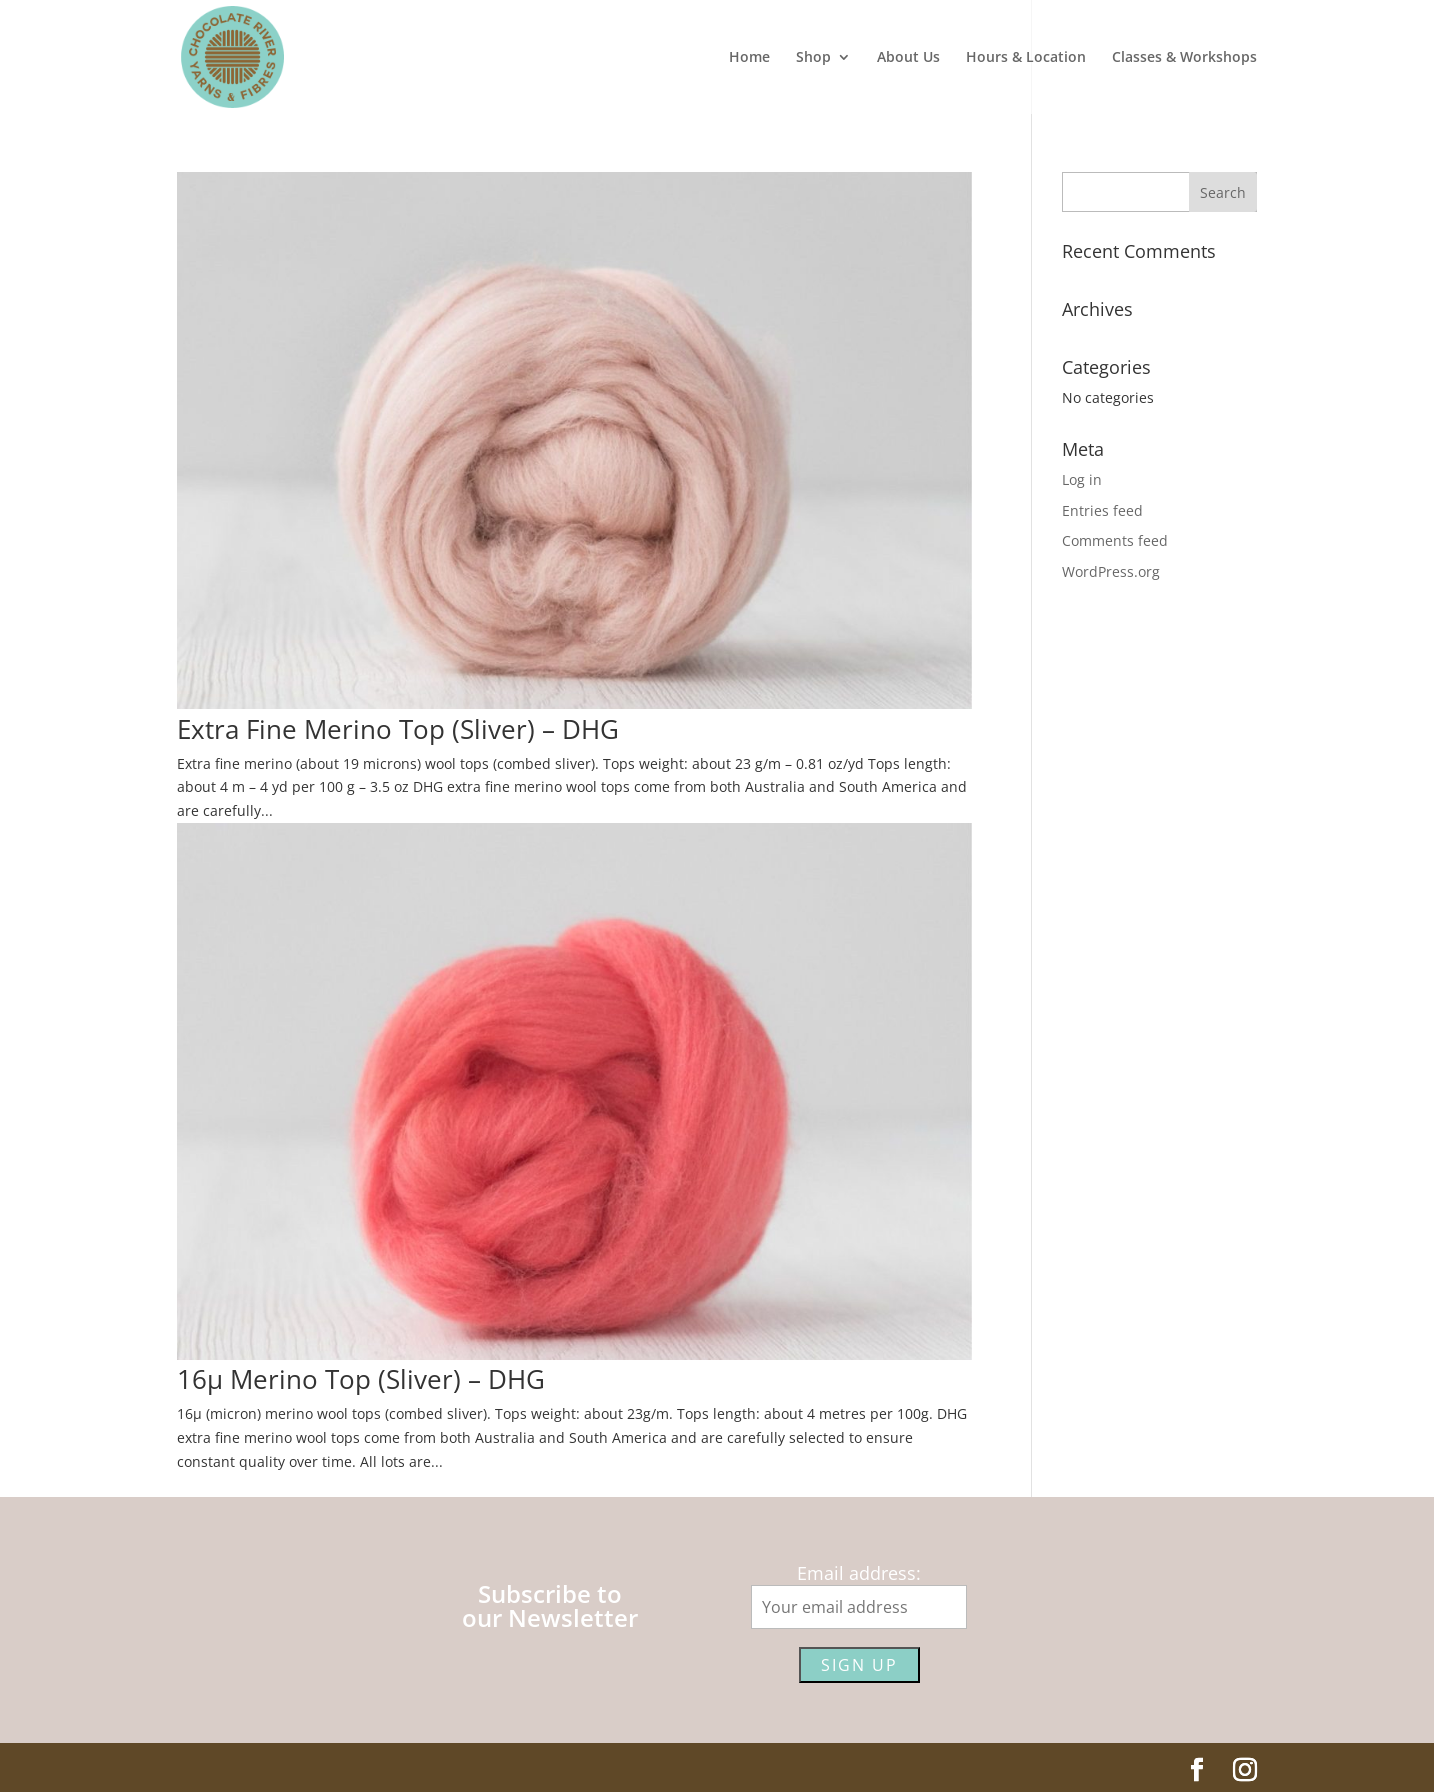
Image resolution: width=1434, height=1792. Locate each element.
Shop (813, 58)
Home (749, 58)
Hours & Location (1026, 58)
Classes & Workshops (1184, 58)
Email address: (859, 1573)
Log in (1082, 479)
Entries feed (1102, 510)
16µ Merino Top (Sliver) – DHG (361, 1379)
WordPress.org (1111, 571)
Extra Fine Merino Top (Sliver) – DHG (398, 729)
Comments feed (1115, 540)
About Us (908, 58)
